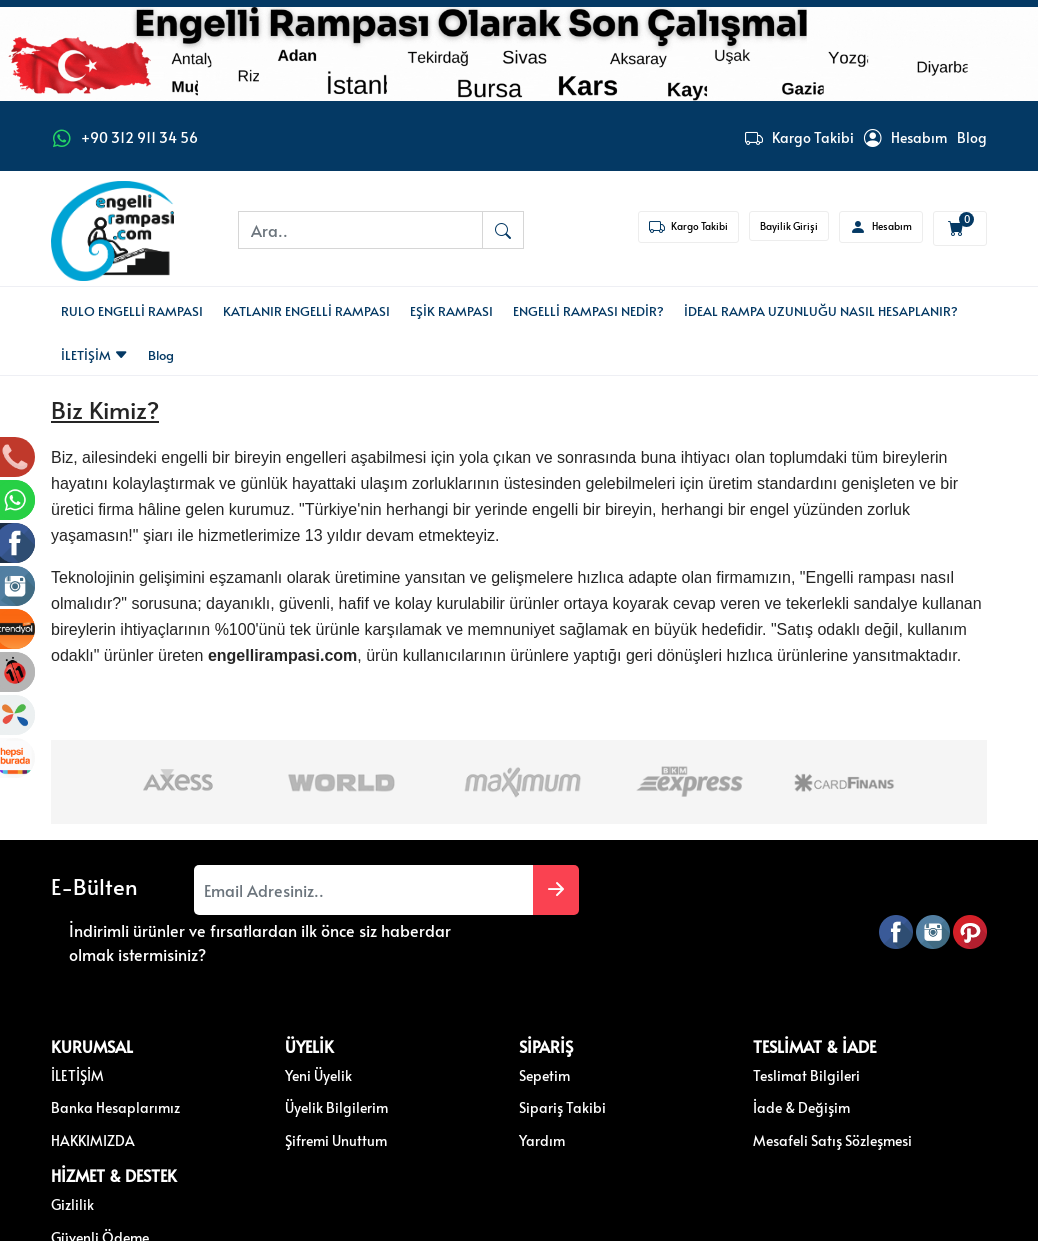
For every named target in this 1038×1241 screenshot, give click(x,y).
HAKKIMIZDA (93, 1103)
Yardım (448, 1103)
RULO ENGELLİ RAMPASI (132, 311)
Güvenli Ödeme (849, 1070)
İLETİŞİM (94, 355)
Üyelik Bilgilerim (289, 1070)
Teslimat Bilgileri (666, 1038)
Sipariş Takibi (468, 1070)
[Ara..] (360, 230)
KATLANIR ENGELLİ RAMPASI (306, 311)
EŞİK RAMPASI (451, 311)
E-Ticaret (500, 1224)
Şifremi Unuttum (289, 1103)
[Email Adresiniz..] (289, 890)
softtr (384, 1224)
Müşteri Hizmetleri (857, 1103)
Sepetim (450, 1038)
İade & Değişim (661, 1070)
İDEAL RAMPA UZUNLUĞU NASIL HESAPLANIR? (821, 311)
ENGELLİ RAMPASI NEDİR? (588, 311)
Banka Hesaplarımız (115, 1070)
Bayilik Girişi (789, 226)
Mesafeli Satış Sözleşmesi (692, 1103)
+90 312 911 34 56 (139, 137)
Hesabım (905, 138)
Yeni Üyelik (271, 1038)
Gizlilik (821, 1038)
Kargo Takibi (799, 138)
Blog (972, 137)
